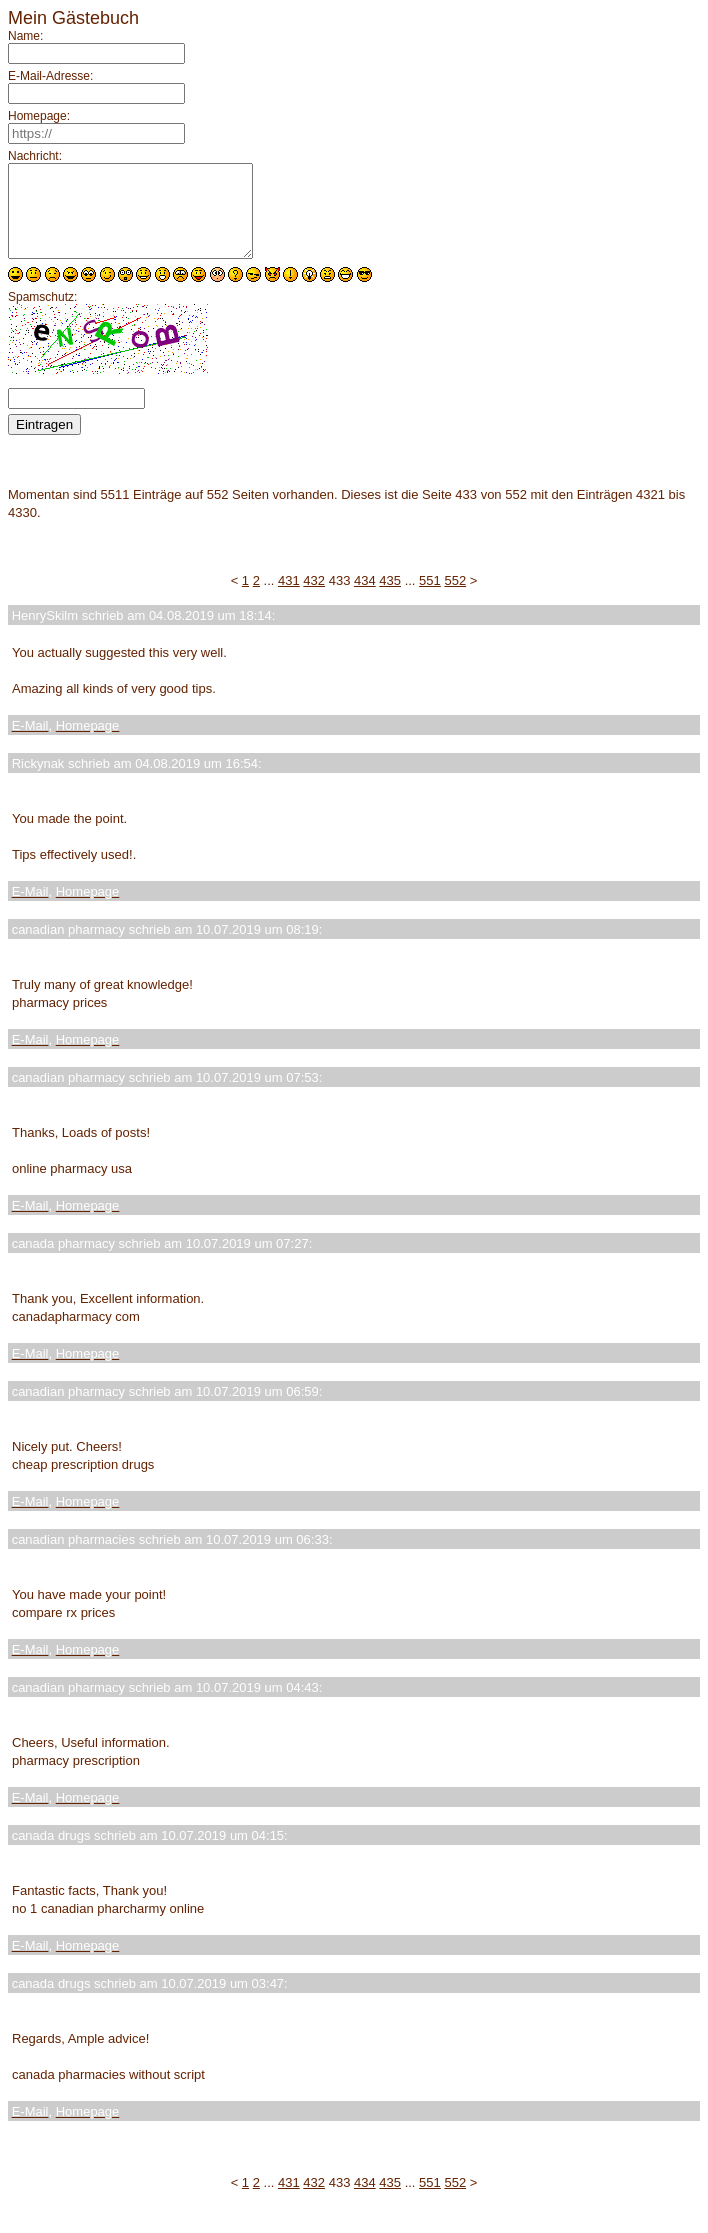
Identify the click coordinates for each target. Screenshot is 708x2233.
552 (455, 598)
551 (430, 598)
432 (314, 598)
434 (365, 598)
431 (289, 598)
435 (390, 598)
